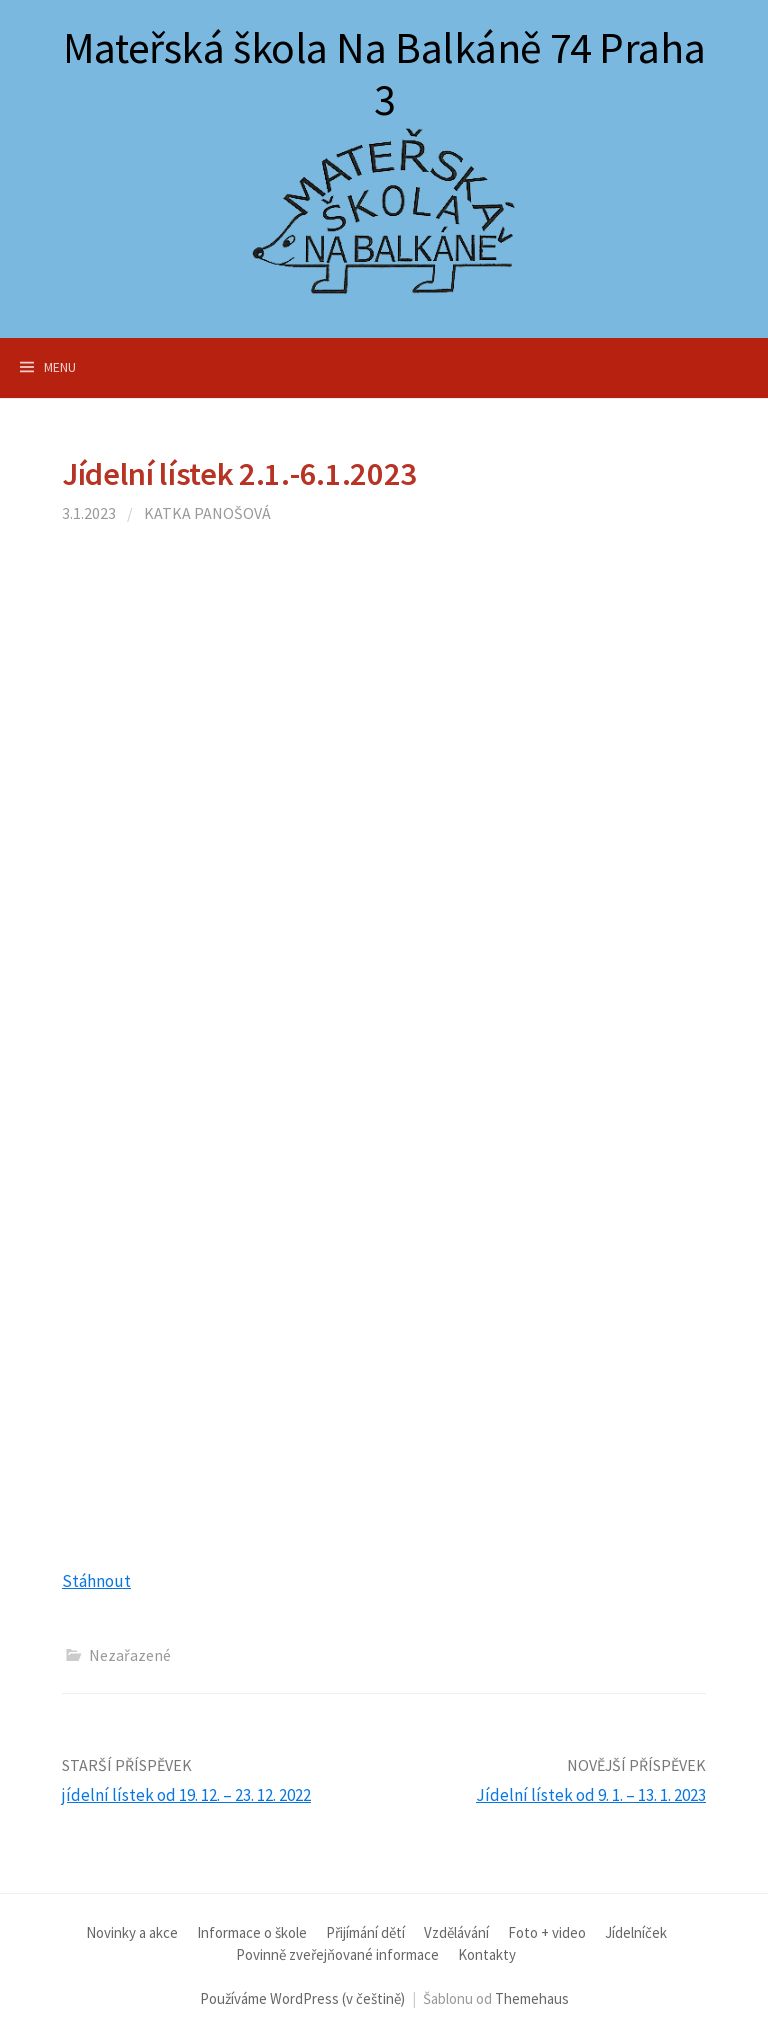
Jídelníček (636, 1932)
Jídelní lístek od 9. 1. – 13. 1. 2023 (591, 1795)
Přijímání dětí (365, 1932)
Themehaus (532, 1998)
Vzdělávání (456, 1932)
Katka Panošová (207, 513)
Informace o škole (252, 1932)
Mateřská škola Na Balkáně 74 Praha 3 (384, 73)
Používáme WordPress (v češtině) (302, 1998)
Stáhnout (96, 1581)
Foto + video (547, 1932)
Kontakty (487, 1954)
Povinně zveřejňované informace (337, 1954)
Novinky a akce (132, 1932)
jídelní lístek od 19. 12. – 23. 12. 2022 (186, 1795)
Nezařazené (130, 1655)
